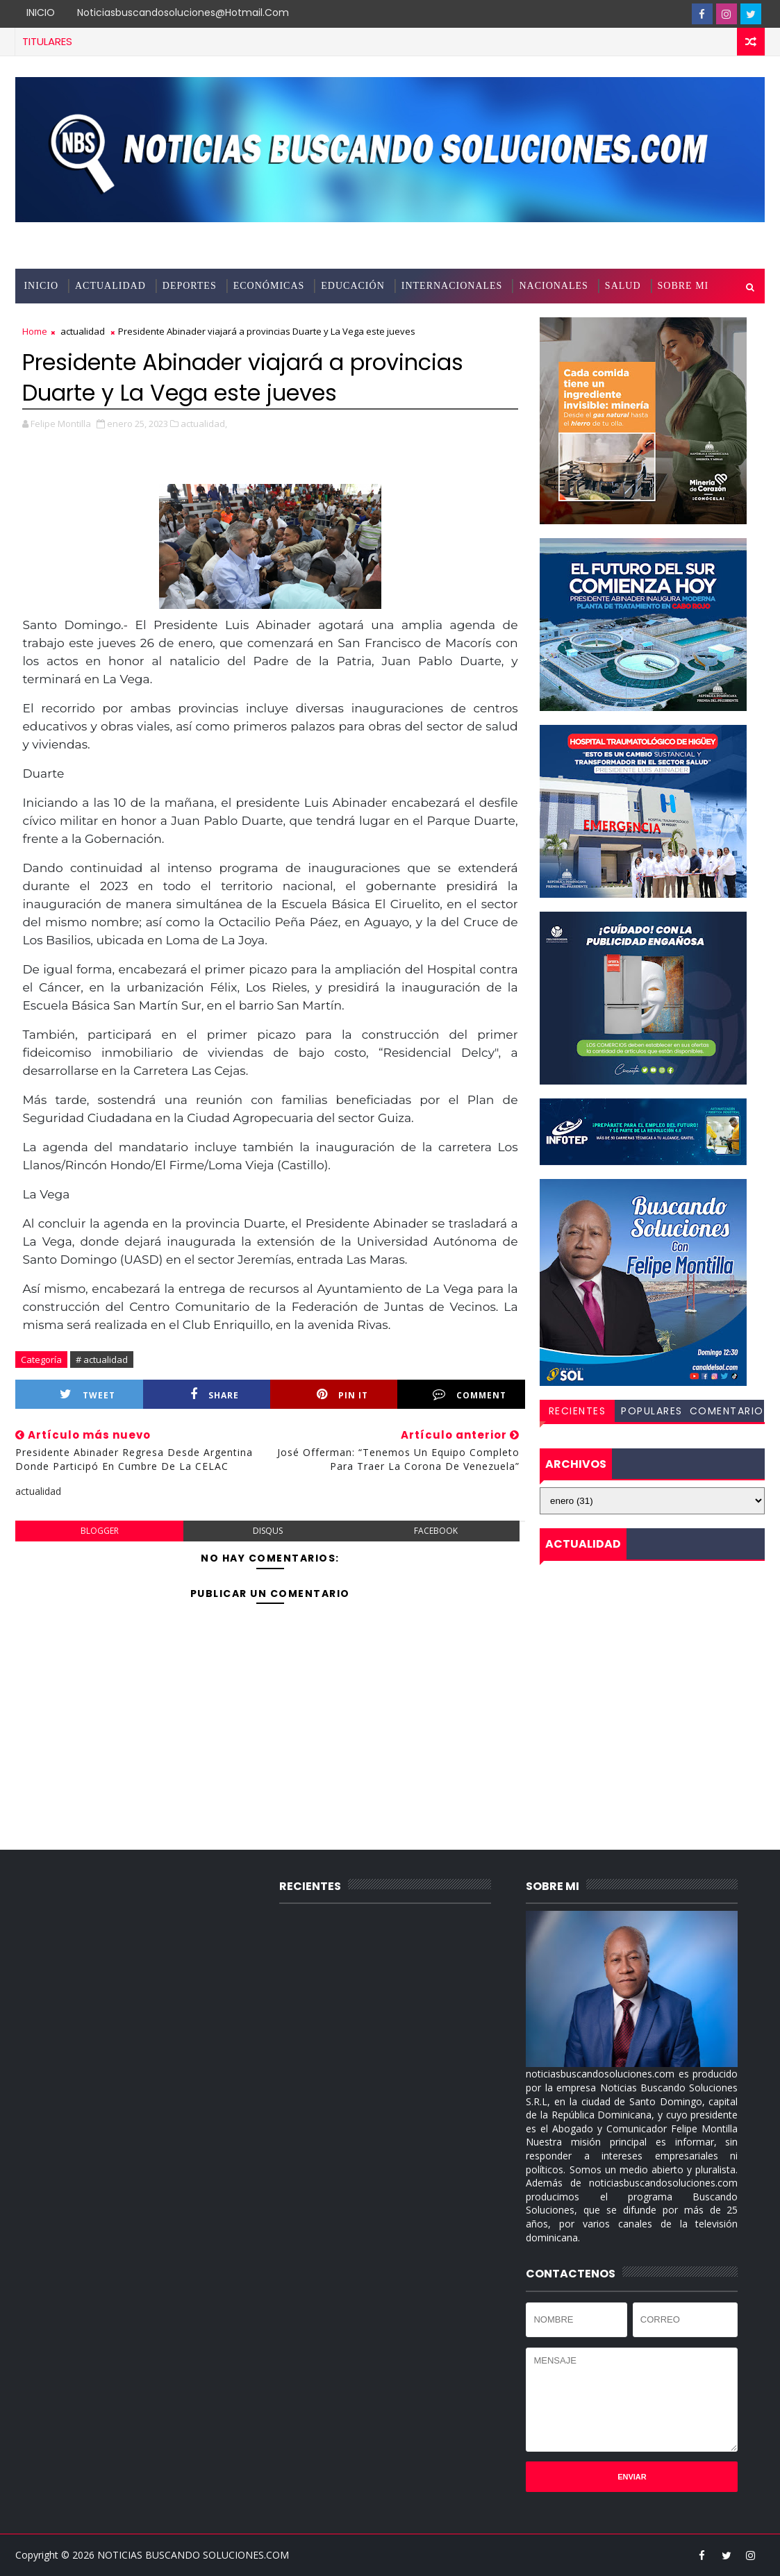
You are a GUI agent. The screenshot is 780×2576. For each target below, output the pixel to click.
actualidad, (204, 423)
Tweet (87, 1394)
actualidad (82, 331)
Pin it (342, 1394)
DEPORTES (190, 286)
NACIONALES (553, 286)
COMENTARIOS (727, 1413)
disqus (268, 1531)
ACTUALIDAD (110, 286)
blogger (100, 1531)
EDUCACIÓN (352, 286)
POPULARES (652, 1411)
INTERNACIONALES (452, 286)
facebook (436, 1531)
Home (34, 331)
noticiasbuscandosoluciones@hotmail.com (183, 12)
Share (214, 1394)
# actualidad (102, 1359)
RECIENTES (577, 1411)
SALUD (623, 286)
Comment (469, 1394)
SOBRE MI (683, 286)
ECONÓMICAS (269, 286)
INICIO (40, 12)
